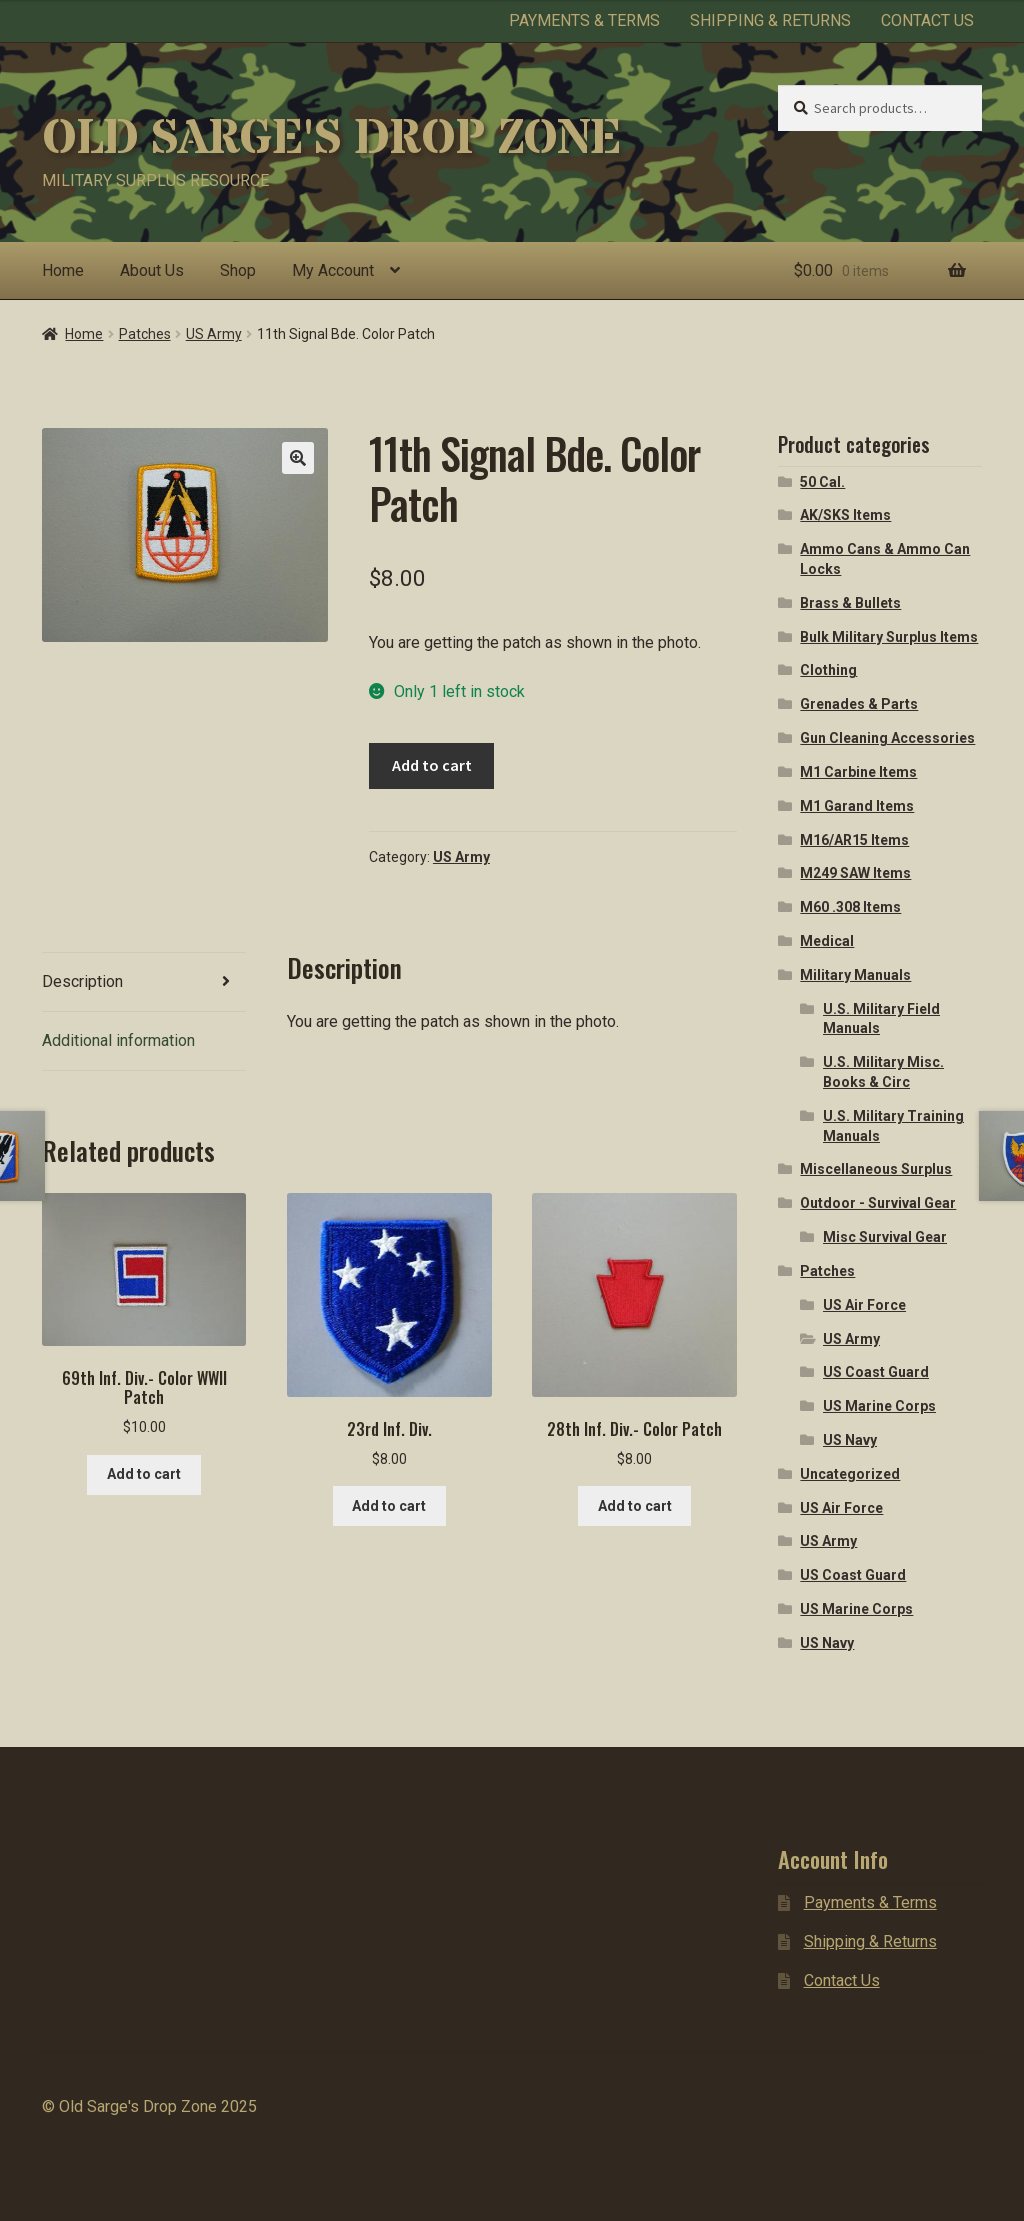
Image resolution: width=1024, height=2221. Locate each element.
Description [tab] (82, 981)
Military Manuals (855, 975)
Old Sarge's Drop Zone (331, 139)
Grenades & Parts (859, 704)
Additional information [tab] (118, 1040)
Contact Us (927, 20)
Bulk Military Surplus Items (889, 637)
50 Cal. (822, 482)
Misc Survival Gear (885, 1237)
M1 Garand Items (857, 806)
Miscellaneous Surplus (876, 1169)
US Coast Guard (876, 1372)
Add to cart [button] (144, 1474)
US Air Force (864, 1305)
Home (63, 270)
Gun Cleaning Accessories (887, 738)
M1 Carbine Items (858, 772)
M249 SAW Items (855, 873)
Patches (145, 334)
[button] (298, 458)
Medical (827, 941)
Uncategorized (850, 1474)
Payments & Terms (584, 20)
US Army (214, 334)
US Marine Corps (879, 1406)
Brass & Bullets (850, 603)
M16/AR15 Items (854, 840)
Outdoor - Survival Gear (878, 1203)
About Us (152, 270)
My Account (333, 270)
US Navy (850, 1440)
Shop (238, 270)
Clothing (828, 670)
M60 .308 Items (850, 907)
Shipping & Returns (770, 20)
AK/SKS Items (845, 515)
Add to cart (432, 765)
